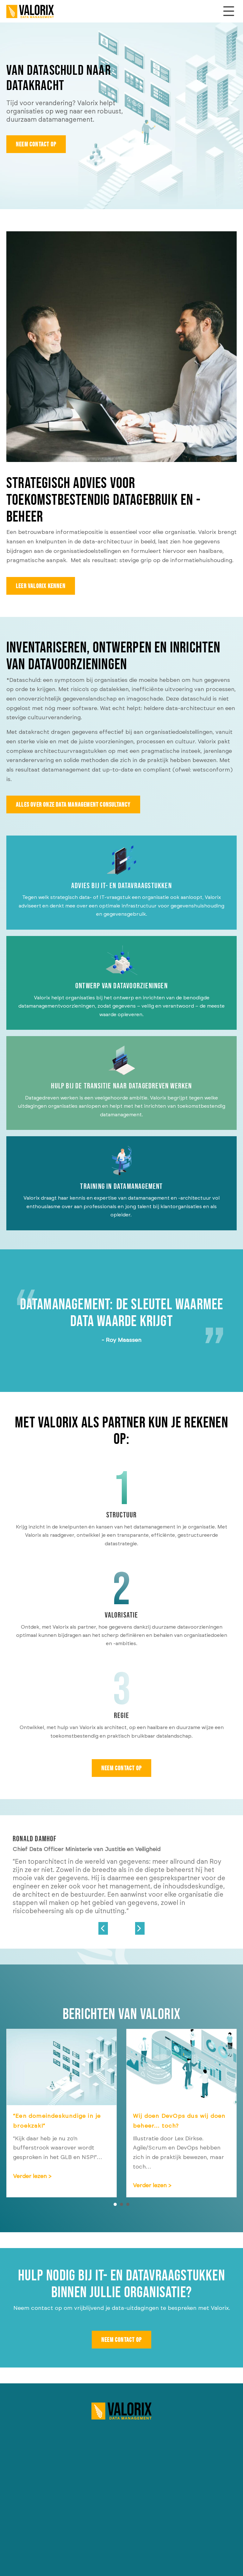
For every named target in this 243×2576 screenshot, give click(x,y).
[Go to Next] (140, 1927)
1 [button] (115, 2204)
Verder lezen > (61, 2175)
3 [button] (127, 2204)
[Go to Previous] (103, 1927)
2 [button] (121, 2204)
